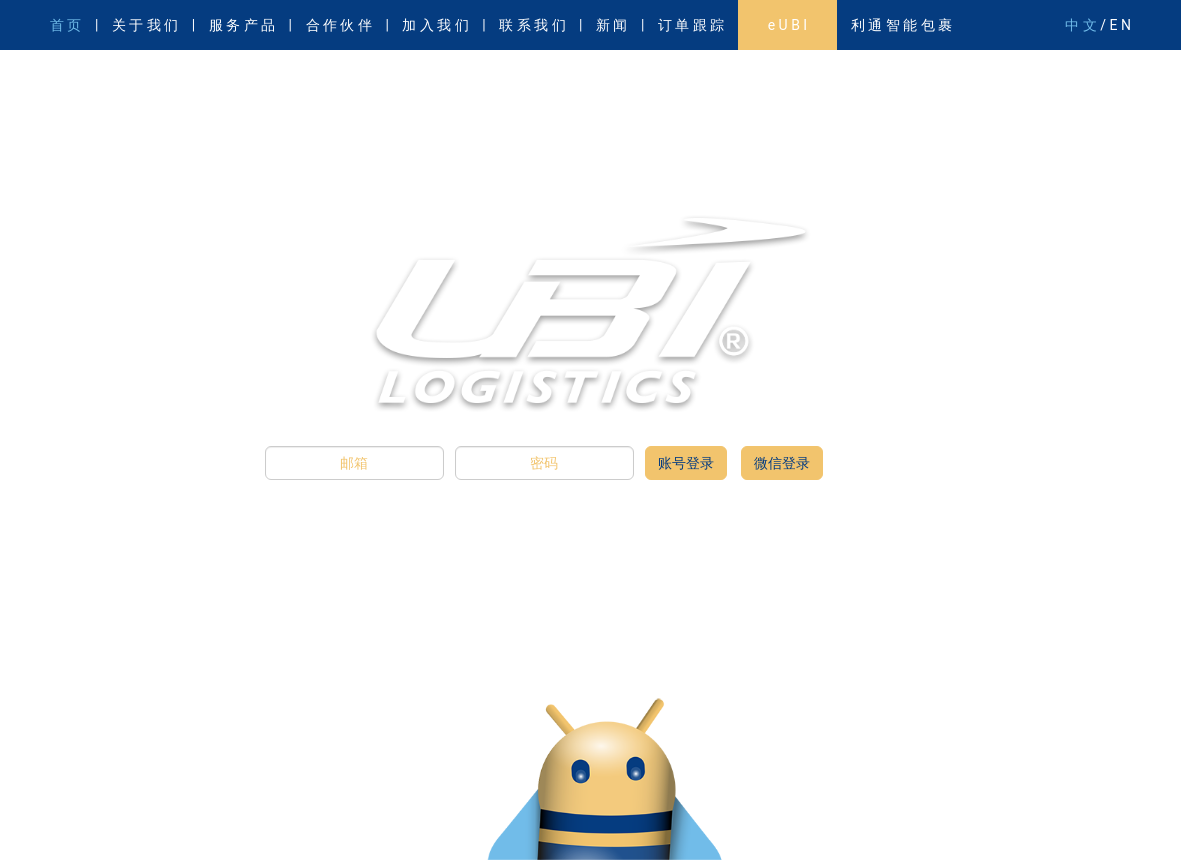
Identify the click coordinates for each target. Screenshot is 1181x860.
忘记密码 (970, 824)
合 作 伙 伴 (339, 25)
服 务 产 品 (242, 25)
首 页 (65, 25)
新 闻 (611, 25)
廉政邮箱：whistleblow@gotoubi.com (152, 807)
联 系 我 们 (532, 25)
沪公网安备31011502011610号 (1044, 807)
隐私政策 (1106, 824)
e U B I (787, 25)
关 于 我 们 (145, 25)
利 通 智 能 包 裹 (901, 25)
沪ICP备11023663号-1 (892, 807)
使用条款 (1038, 824)
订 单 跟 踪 (691, 25)
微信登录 (782, 463)
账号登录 (686, 463)
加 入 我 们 (435, 25)
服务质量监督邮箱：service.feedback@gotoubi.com (189, 824)
